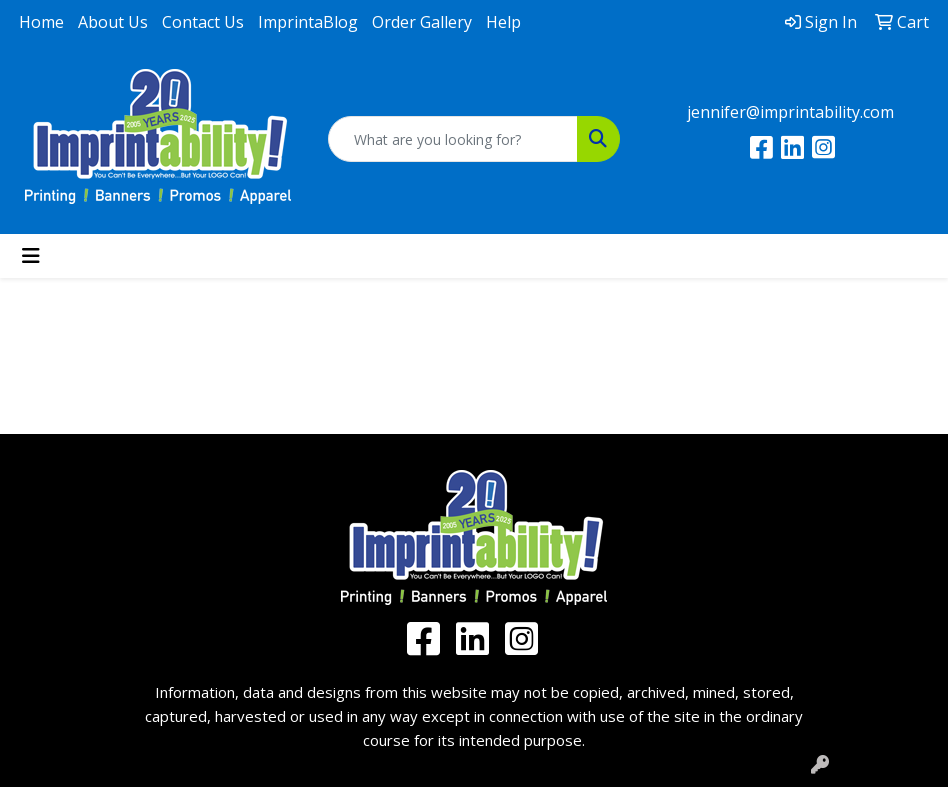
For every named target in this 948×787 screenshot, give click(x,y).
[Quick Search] (453, 139)
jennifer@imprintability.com (790, 112)
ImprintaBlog (308, 22)
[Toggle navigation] (31, 256)
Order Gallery (422, 22)
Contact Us (203, 22)
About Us (113, 22)
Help (503, 22)
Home (41, 22)
